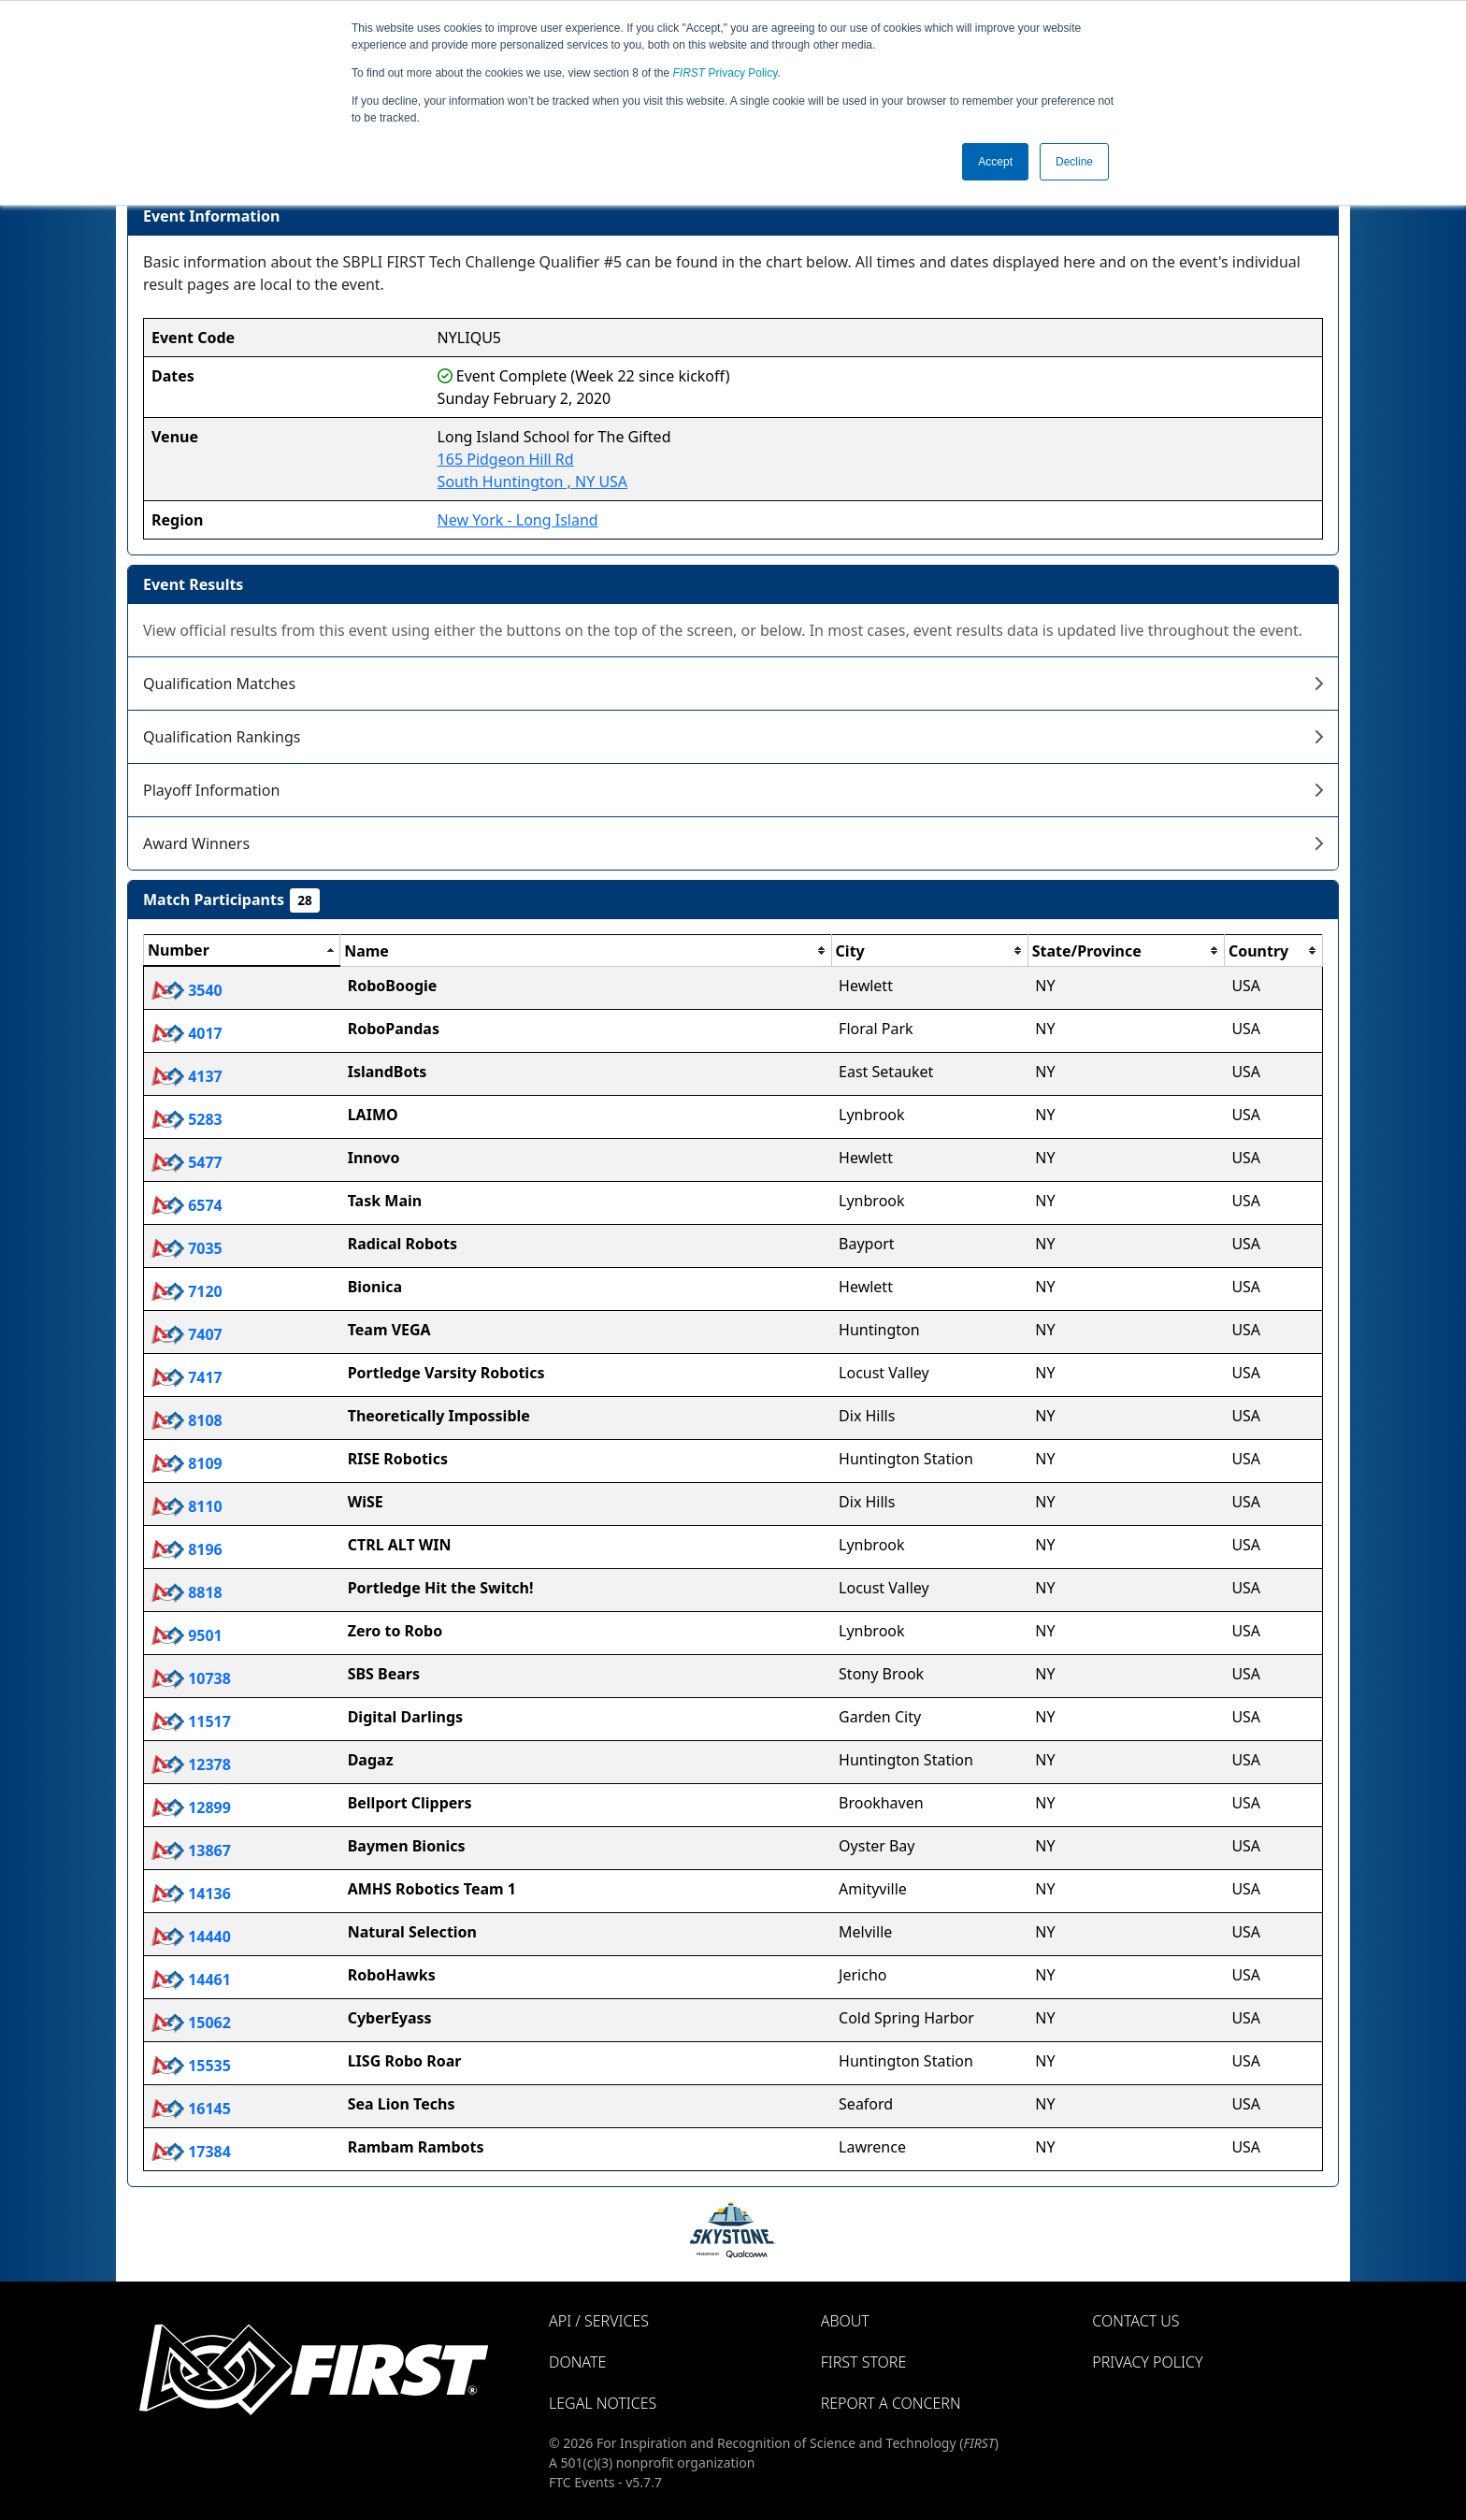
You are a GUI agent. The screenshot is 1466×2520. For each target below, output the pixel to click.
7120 (187, 1291)
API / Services (599, 2321)
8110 (187, 1506)
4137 (187, 1076)
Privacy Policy (725, 72)
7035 (187, 1248)
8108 (187, 1420)
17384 (191, 2151)
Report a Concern (891, 2403)
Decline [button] (1074, 161)
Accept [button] (995, 161)
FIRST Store (864, 2362)
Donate (577, 2362)
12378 (191, 1764)
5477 (187, 1162)
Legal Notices (602, 2403)
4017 (187, 1033)
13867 (191, 1850)
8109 (187, 1463)
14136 (191, 1893)
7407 (187, 1334)
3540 (187, 990)
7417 (187, 1377)
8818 (187, 1592)
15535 (191, 2065)
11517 (191, 1721)
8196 (187, 1549)
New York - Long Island (518, 520)
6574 (187, 1205)
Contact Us (1135, 2321)
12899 (191, 1807)
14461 (191, 1979)
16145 (191, 2108)
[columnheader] (242, 951)
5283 (187, 1119)
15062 (191, 2022)
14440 (191, 1936)
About (845, 2321)
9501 (187, 1635)
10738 (191, 1678)
